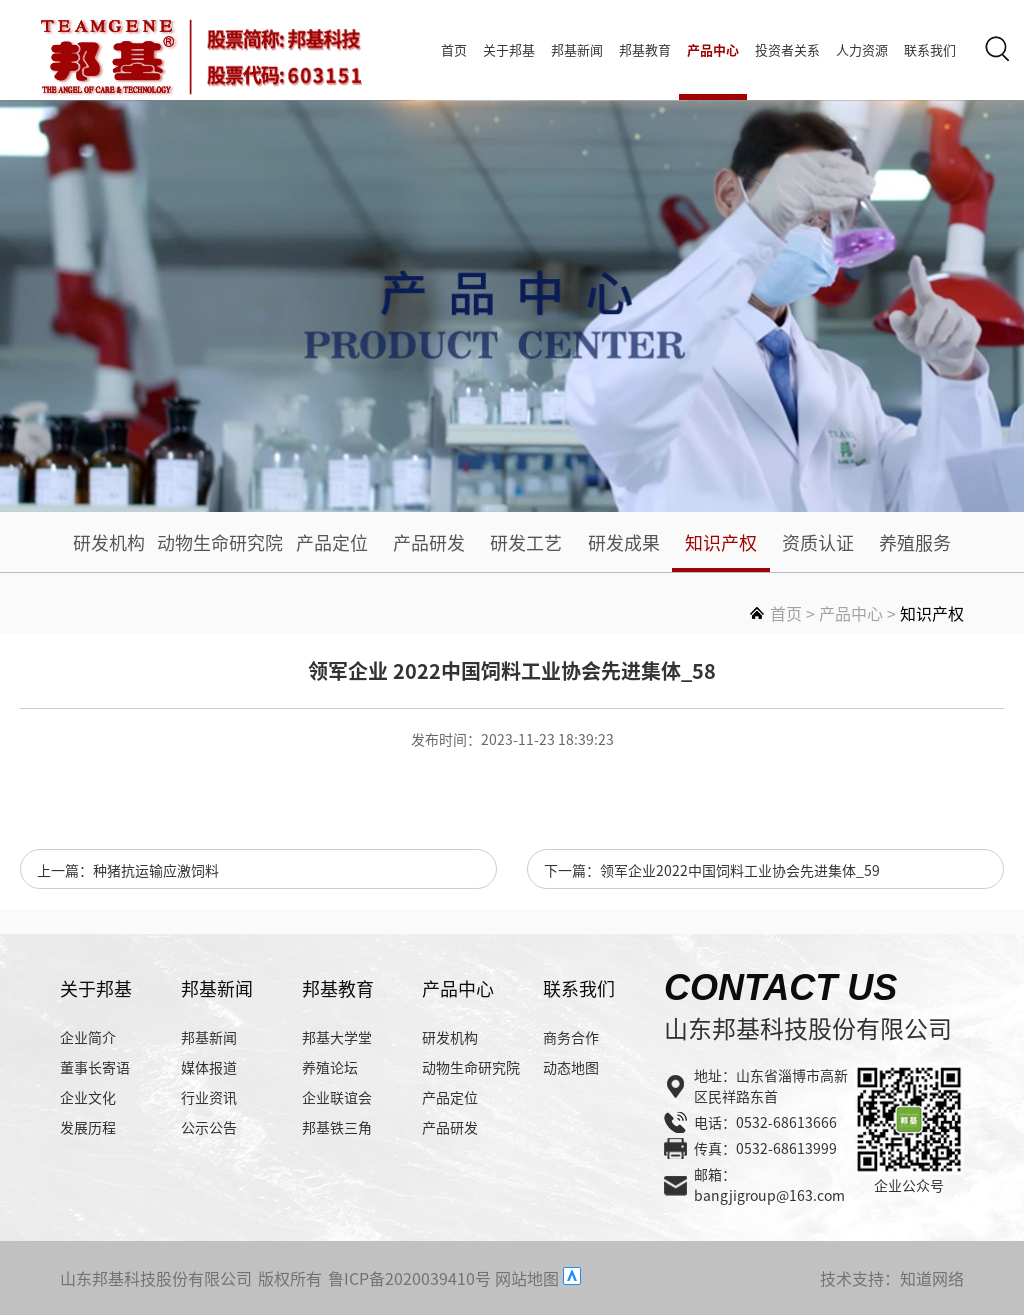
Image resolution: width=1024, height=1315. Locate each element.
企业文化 (88, 1097)
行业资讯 (209, 1097)
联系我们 (930, 49)
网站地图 (527, 1278)
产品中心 (713, 49)
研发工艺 (526, 542)
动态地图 (571, 1067)
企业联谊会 (337, 1097)
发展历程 (88, 1127)
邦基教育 (645, 49)
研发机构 (109, 542)
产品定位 (332, 542)
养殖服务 (915, 542)
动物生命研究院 (220, 542)
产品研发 (429, 542)
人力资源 (862, 49)
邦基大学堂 (337, 1037)
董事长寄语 (95, 1067)
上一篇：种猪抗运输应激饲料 (128, 870)
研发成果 (624, 542)
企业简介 (88, 1037)
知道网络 (932, 1278)
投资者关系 (787, 49)
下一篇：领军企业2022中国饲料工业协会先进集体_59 (712, 870)
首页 (454, 49)
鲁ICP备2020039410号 (409, 1278)
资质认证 (818, 542)
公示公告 (209, 1127)
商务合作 (571, 1037)
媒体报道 (209, 1067)
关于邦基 (509, 49)
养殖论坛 (330, 1067)
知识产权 (721, 542)
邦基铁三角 (337, 1127)
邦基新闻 (577, 49)
